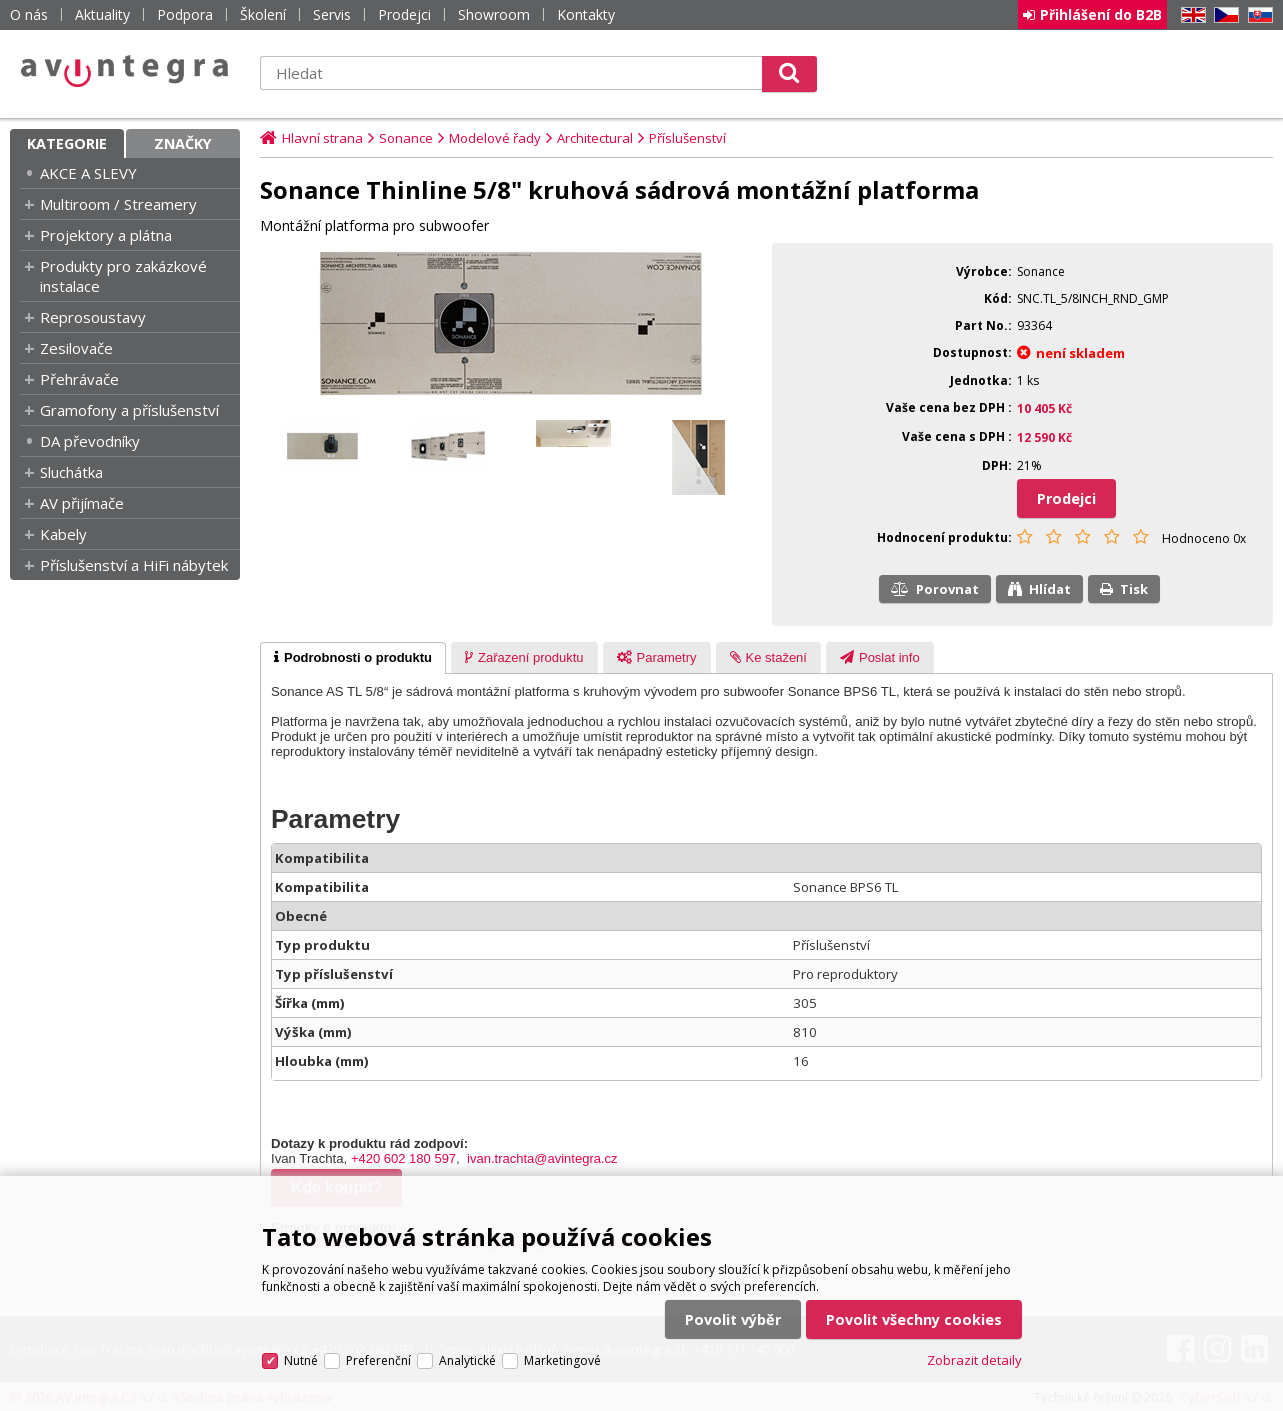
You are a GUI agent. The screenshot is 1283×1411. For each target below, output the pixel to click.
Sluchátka (71, 472)
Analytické (467, 1360)
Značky (183, 143)
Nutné (301, 1360)
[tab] (353, 658)
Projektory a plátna (106, 235)
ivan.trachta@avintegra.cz (542, 1158)
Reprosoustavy (93, 317)
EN (1190, 15)
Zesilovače (76, 348)
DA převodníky (90, 441)
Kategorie (67, 143)
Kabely (63, 534)
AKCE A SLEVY (88, 173)
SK (1257, 15)
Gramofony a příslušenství (129, 410)
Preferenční (378, 1360)
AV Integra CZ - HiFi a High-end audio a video (125, 71)
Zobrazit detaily (974, 1360)
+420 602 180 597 (403, 1158)
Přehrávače (79, 379)
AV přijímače (82, 503)
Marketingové (562, 1360)
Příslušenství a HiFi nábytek (134, 565)
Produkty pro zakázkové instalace (123, 276)
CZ (1223, 15)
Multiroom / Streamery (118, 204)
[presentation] (353, 658)
